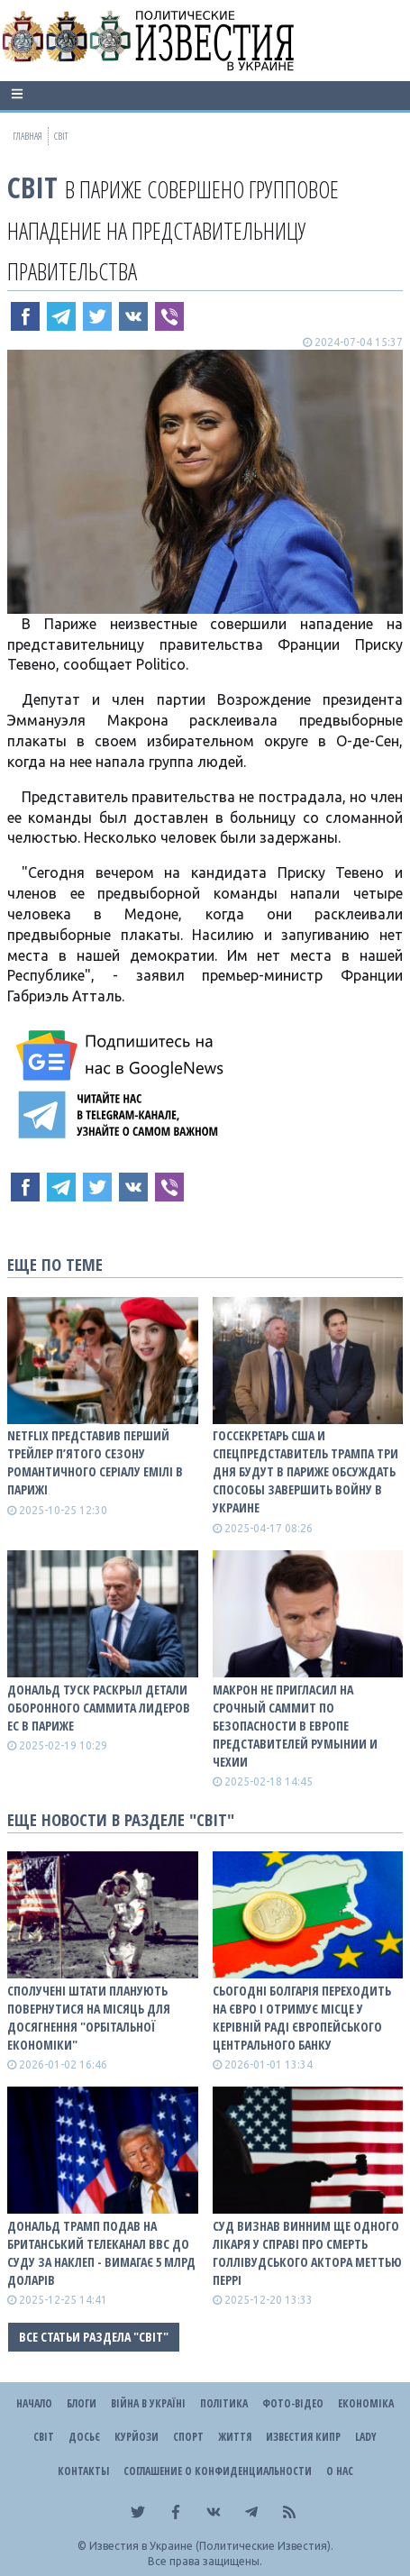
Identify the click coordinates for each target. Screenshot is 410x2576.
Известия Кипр (303, 2436)
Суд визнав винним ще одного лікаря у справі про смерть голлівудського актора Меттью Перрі (307, 2252)
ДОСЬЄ (84, 2436)
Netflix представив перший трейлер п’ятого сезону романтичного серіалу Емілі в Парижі (95, 1462)
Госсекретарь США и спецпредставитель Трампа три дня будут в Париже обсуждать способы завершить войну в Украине (305, 1471)
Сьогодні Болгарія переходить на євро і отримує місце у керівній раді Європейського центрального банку (302, 2017)
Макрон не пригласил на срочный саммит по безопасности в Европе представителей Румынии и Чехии (295, 1725)
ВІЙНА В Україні (148, 2403)
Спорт (188, 2436)
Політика (224, 2403)
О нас (339, 2471)
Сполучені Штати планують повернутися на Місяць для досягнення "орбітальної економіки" (88, 2017)
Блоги (81, 2403)
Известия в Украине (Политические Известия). (211, 2546)
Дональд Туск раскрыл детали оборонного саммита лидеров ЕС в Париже (98, 1707)
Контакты (83, 2471)
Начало (34, 2403)
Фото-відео (292, 2403)
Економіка (366, 2403)
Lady (366, 2436)
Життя (234, 2436)
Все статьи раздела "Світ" (94, 2336)
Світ (32, 187)
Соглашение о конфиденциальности (217, 2471)
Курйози (136, 2436)
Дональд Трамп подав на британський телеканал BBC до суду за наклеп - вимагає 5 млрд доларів (101, 2252)
